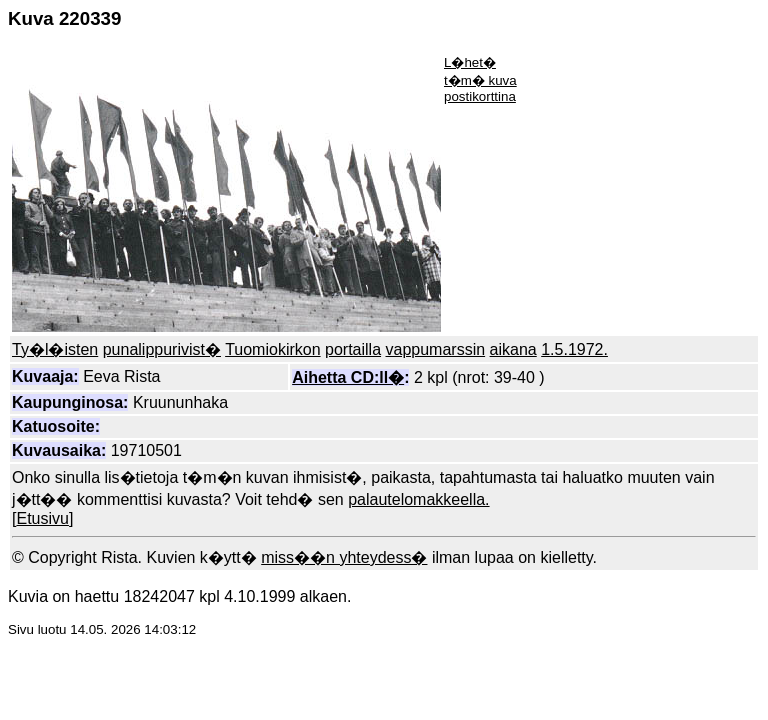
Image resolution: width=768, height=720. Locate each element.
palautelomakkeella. (418, 499)
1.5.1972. (574, 349)
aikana (513, 349)
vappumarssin (436, 349)
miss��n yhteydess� (344, 557)
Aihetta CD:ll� (348, 377)
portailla (353, 349)
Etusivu (42, 518)
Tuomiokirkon (272, 349)
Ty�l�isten (55, 349)
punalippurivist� (162, 349)
